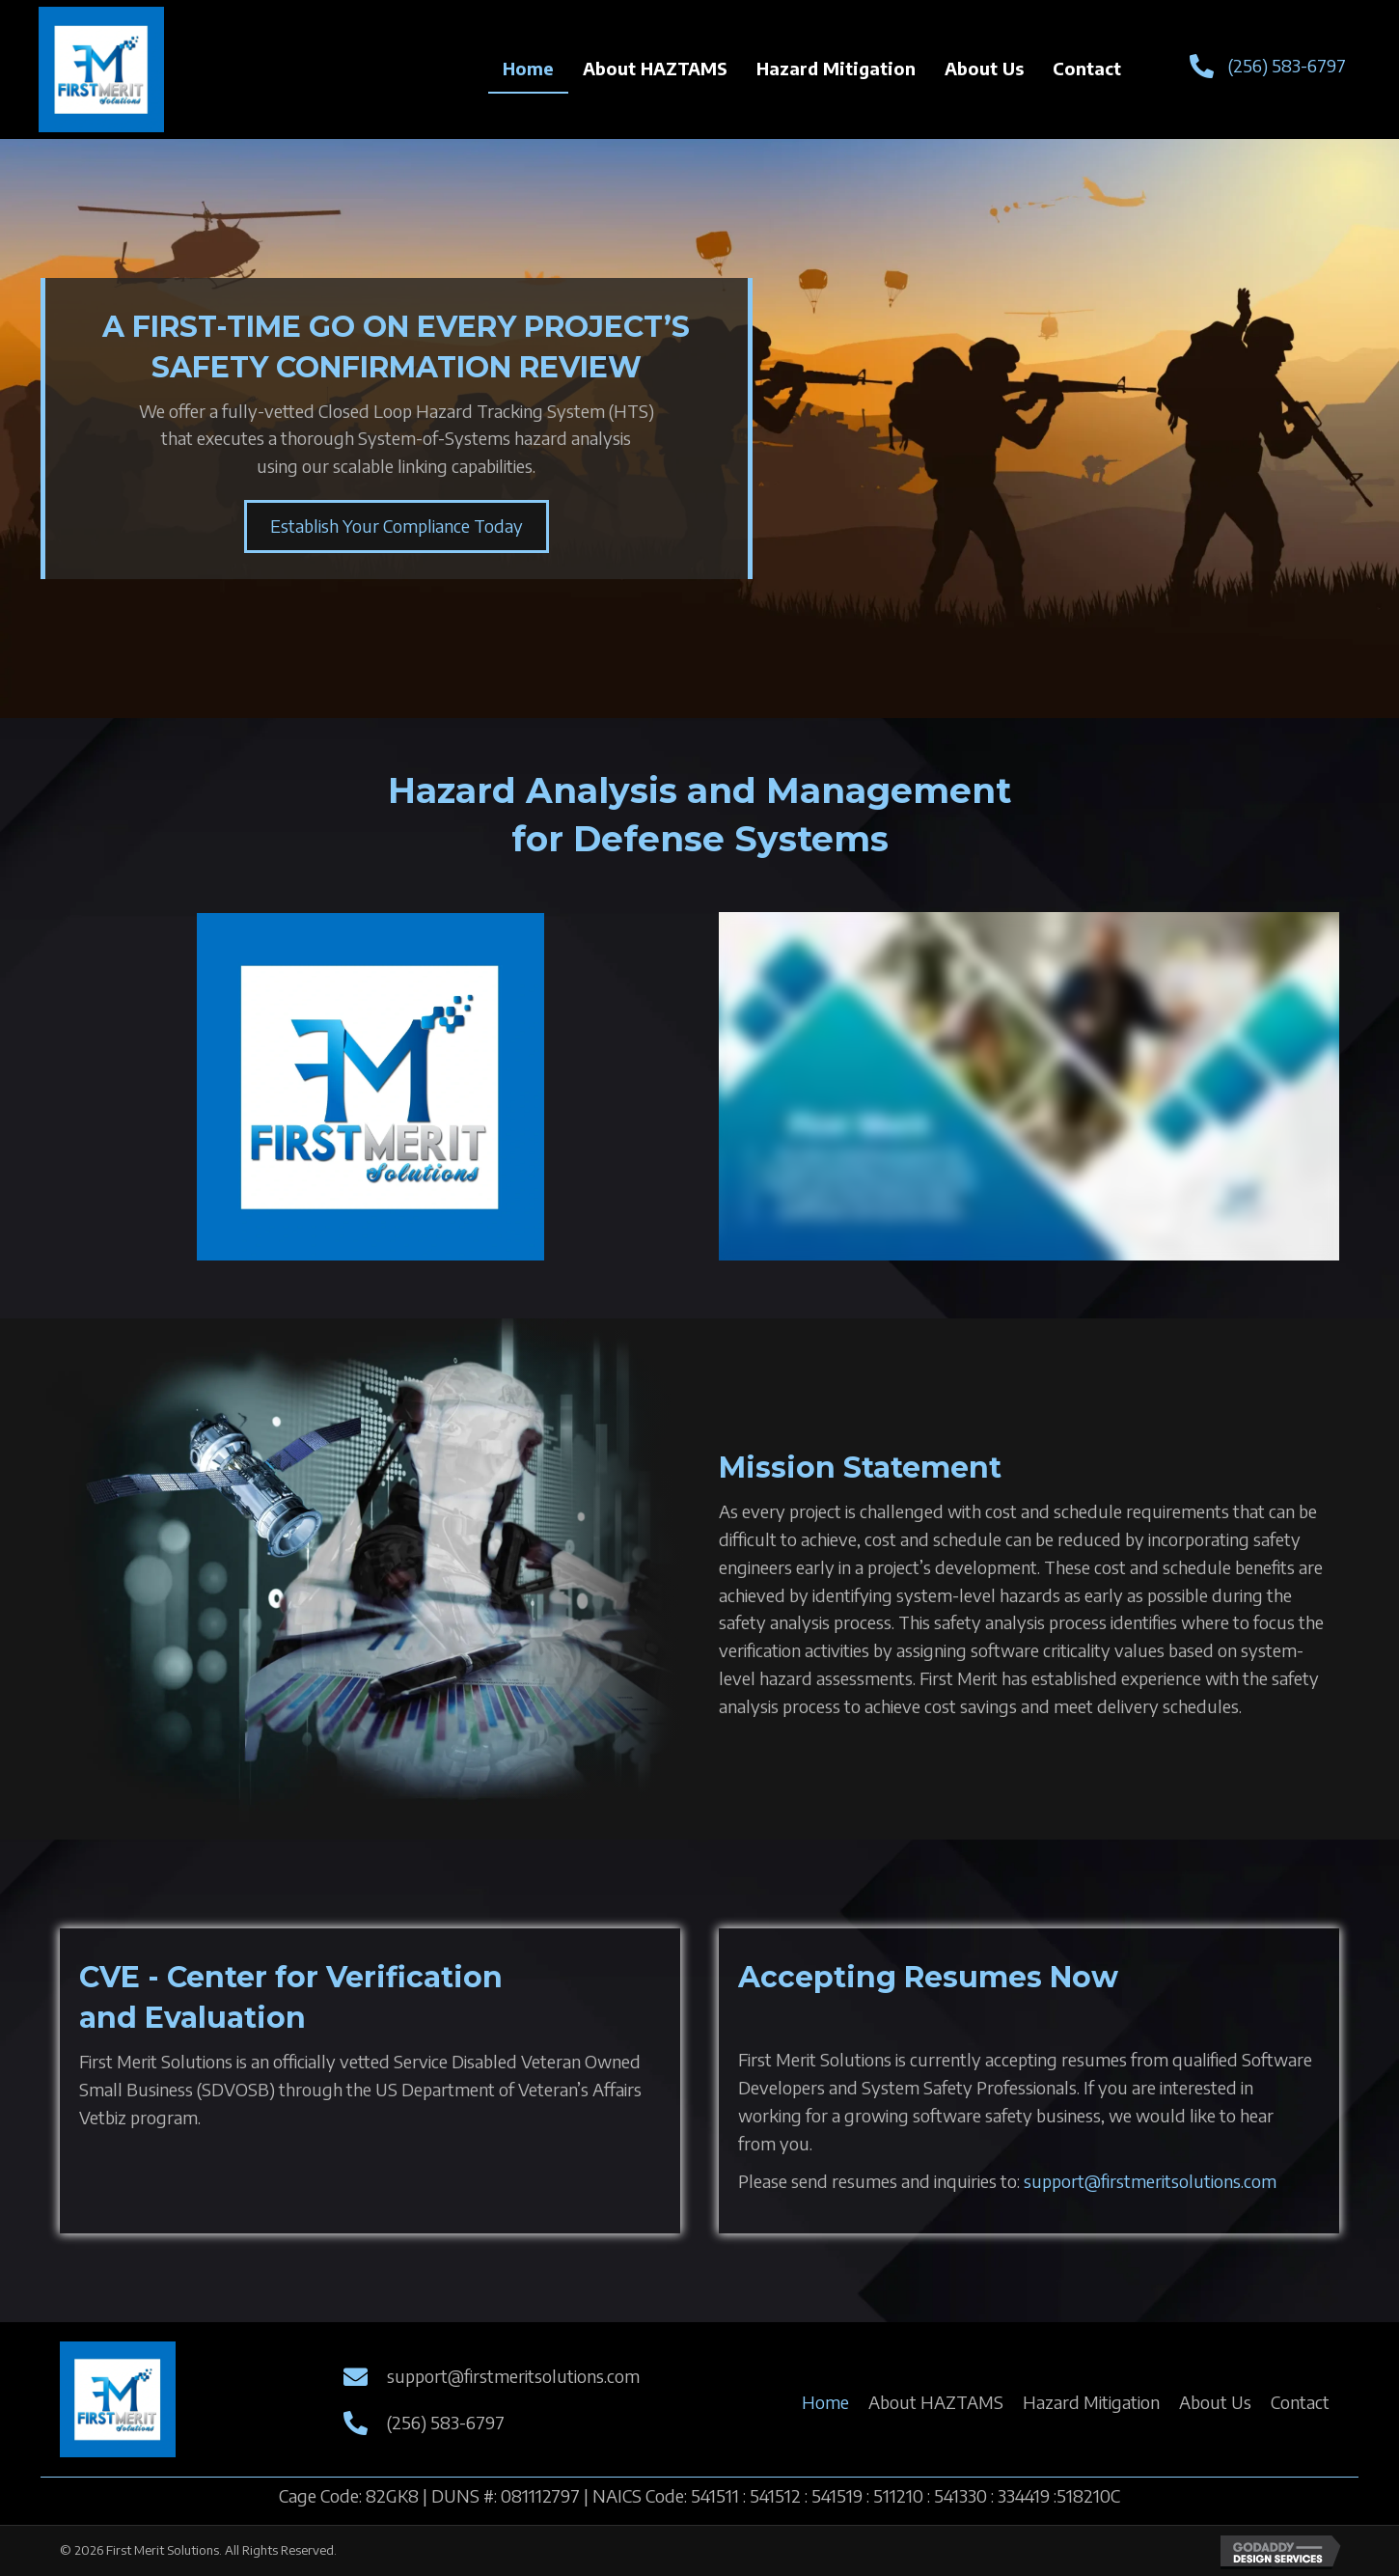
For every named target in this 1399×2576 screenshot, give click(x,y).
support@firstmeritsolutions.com (1150, 2181)
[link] (528, 70)
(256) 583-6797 (1287, 65)
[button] (396, 526)
